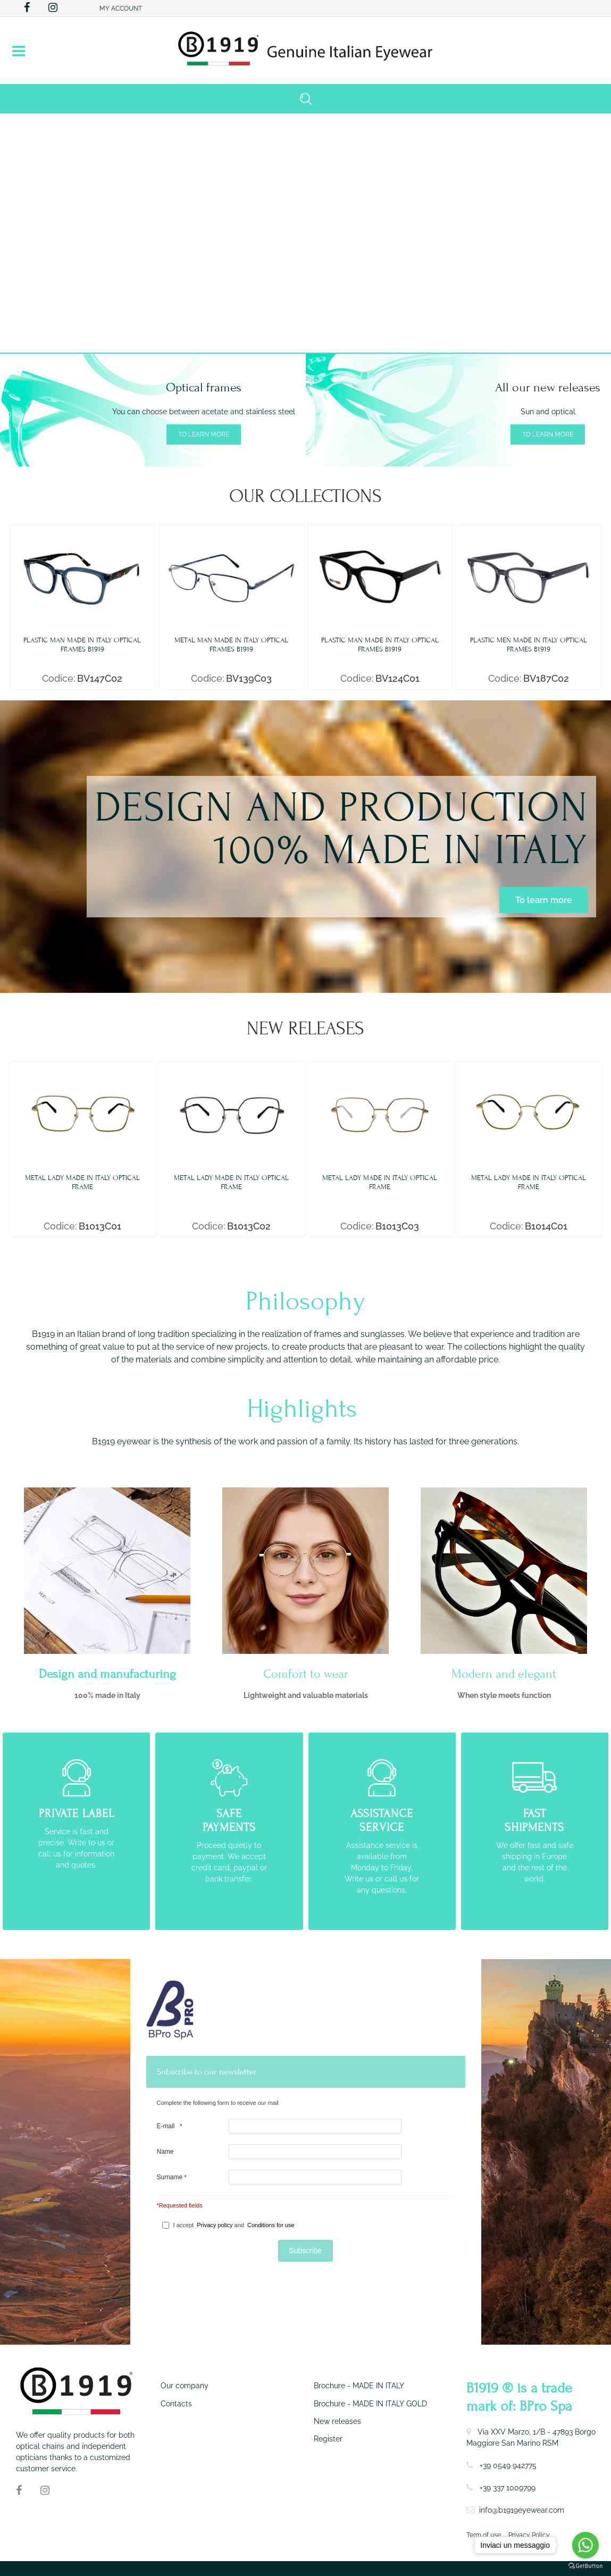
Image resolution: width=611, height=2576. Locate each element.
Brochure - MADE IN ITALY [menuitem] (359, 2385)
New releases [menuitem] (337, 2421)
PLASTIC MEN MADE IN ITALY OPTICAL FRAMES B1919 (528, 645)
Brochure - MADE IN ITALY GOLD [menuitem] (370, 2403)
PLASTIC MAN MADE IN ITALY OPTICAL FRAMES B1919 (82, 645)
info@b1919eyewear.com (521, 2510)
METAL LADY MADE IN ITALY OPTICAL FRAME (82, 1182)
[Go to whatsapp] (585, 2545)
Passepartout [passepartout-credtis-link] (323, 2568)
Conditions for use (271, 2225)
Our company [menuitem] (184, 2385)
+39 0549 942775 (508, 2465)
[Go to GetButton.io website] (585, 2565)
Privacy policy (214, 2225)
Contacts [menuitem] (176, 2403)
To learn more (203, 434)
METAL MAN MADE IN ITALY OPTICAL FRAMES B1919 (231, 645)
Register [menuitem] (328, 2439)
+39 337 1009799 (507, 2487)
